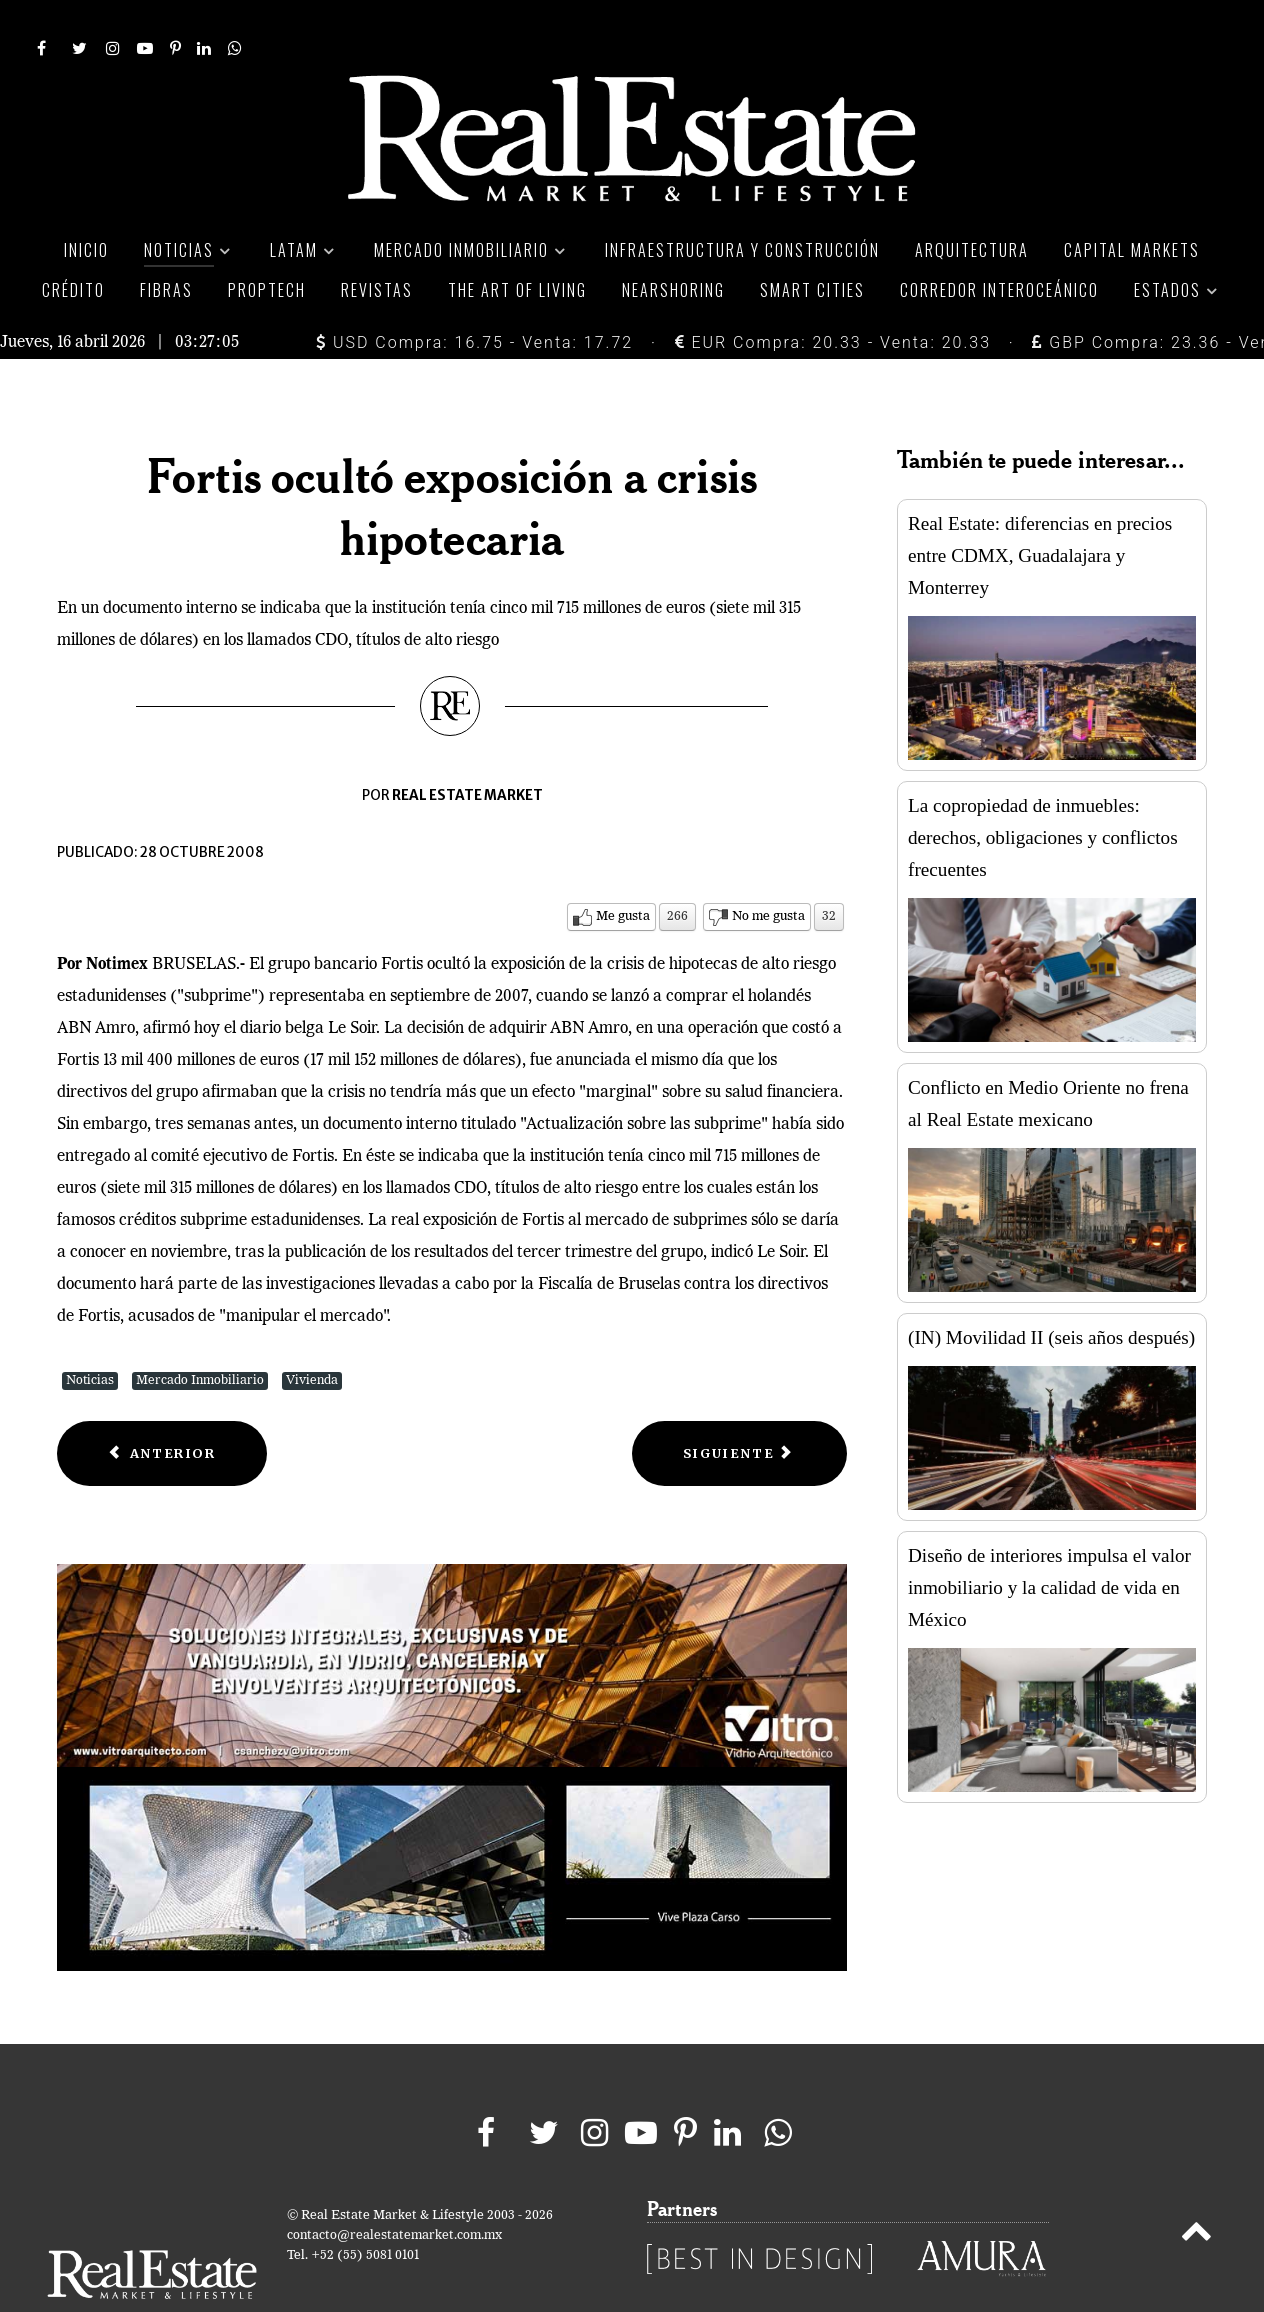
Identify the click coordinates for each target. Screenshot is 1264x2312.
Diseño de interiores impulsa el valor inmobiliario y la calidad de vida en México (1049, 1542)
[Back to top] (1196, 2190)
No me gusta (768, 871)
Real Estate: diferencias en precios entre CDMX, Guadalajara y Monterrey (1040, 510)
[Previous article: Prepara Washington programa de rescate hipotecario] (162, 1408)
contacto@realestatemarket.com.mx (394, 2190)
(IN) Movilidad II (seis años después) (1051, 1292)
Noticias (90, 1335)
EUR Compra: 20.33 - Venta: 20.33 (833, 297)
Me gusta (623, 871)
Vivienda (312, 1335)
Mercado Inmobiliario (200, 1335)
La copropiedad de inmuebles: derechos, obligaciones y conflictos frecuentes (1043, 792)
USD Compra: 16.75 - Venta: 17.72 (474, 297)
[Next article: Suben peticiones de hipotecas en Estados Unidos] (739, 1408)
